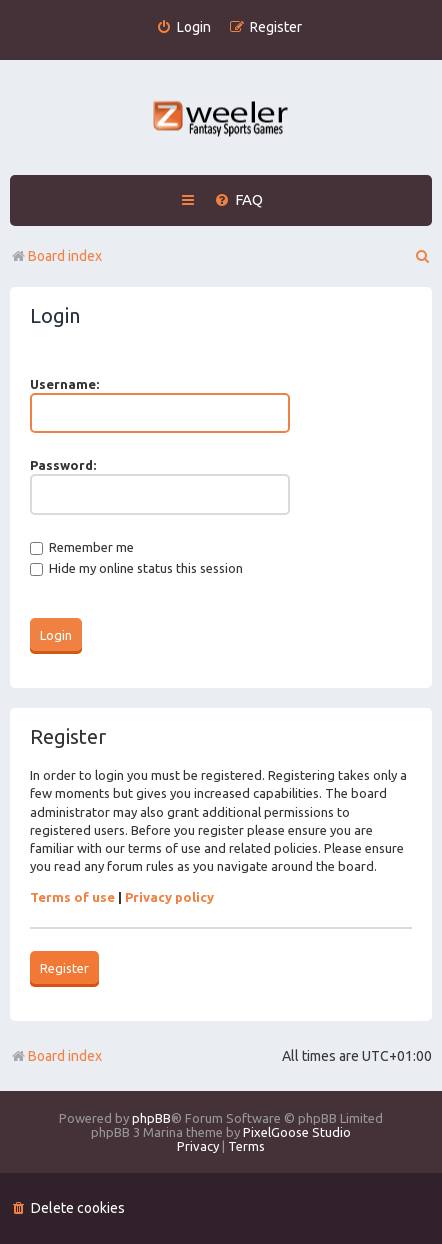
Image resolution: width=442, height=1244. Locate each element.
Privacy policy (169, 897)
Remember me (82, 547)
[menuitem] (183, 27)
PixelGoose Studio (297, 1132)
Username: (64, 384)
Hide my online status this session (136, 568)
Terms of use (72, 897)
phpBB (151, 1118)
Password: (63, 465)
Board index (56, 1056)
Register (64, 968)
